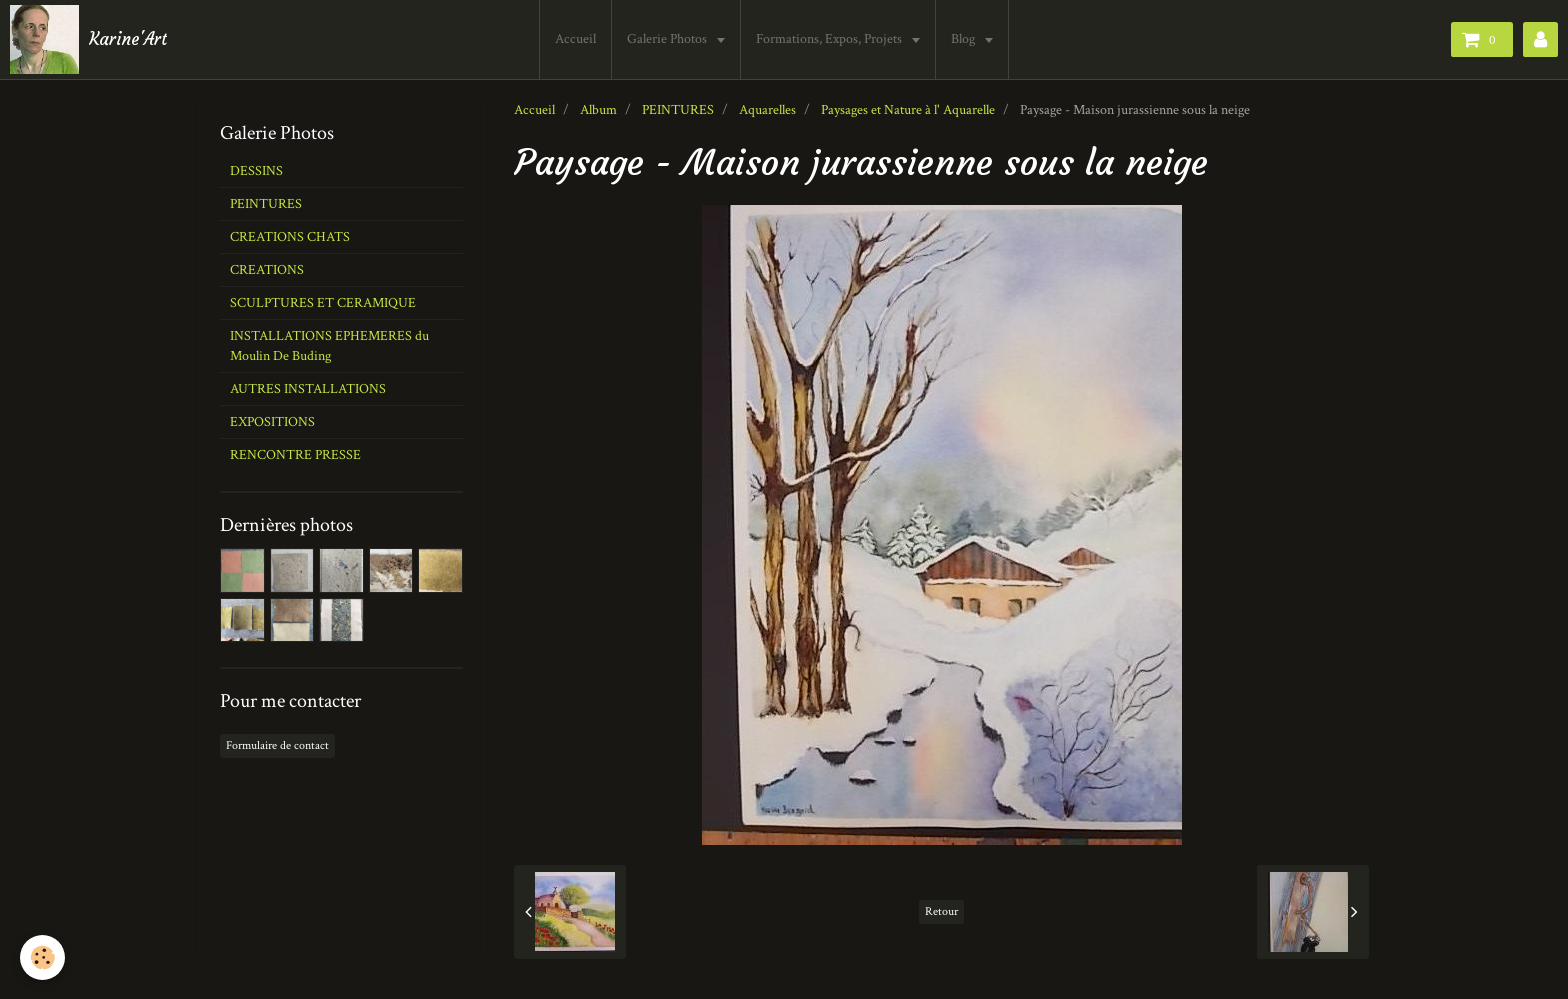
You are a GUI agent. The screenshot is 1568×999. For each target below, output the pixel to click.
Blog (964, 39)
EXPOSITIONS (272, 422)
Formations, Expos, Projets (830, 39)
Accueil (575, 39)
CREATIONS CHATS (290, 237)
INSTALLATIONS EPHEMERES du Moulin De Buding (329, 346)
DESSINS (256, 171)
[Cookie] (42, 957)
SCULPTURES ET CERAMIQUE (323, 303)
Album (598, 110)
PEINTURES (678, 110)
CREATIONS (267, 270)
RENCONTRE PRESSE (295, 455)
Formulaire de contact (277, 745)
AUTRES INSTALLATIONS (308, 389)
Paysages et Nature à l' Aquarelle (908, 110)
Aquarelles (767, 110)
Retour (941, 911)
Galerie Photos (668, 39)
